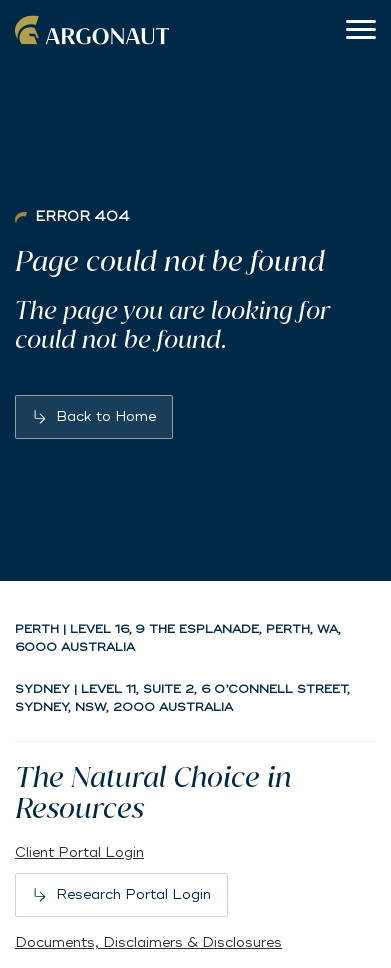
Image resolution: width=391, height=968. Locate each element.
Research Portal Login (133, 894)
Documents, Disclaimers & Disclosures (148, 942)
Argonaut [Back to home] (95, 30)
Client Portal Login (79, 852)
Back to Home (106, 416)
